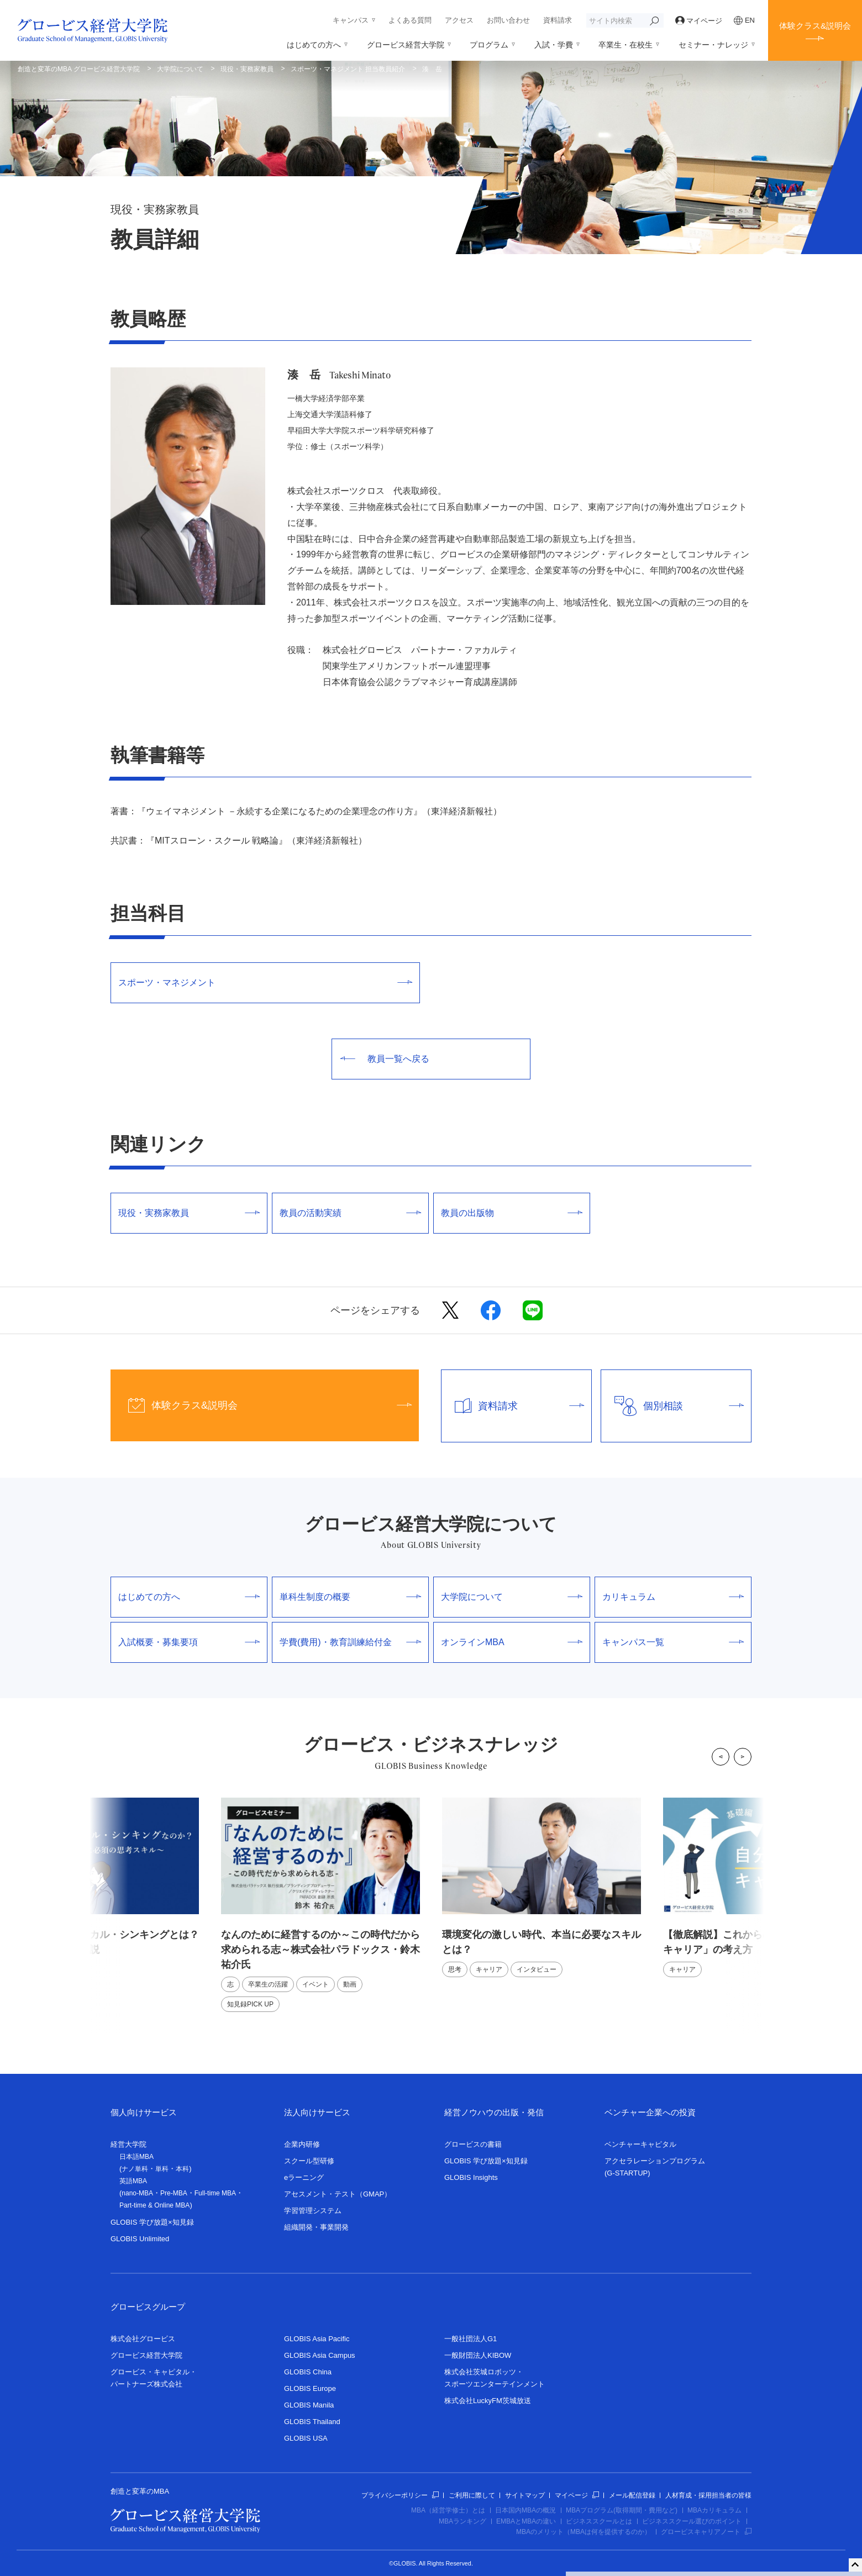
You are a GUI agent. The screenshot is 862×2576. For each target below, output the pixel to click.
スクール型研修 (309, 2161)
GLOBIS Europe (310, 2388)
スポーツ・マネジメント (265, 982)
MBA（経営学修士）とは (448, 2510)
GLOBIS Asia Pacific (317, 2339)
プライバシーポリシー (400, 2495)
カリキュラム (673, 1597)
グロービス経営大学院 (405, 44)
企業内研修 (302, 2144)
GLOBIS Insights (471, 2177)
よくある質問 (410, 20)
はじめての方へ (314, 44)
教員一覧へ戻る (384, 1058)
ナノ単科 (135, 2169)
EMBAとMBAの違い (526, 2521)
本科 (182, 2169)
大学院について (180, 69)
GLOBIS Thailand (312, 2421)
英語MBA (133, 2181)
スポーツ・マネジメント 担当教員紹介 (348, 69)
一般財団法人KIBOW (477, 2355)
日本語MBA (136, 2157)
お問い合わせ (508, 20)
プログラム (489, 44)
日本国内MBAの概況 (525, 2510)
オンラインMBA (511, 1642)
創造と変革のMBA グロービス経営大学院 (79, 69)
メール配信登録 (632, 2495)
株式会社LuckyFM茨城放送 (487, 2400)
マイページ (699, 20)
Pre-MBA (173, 2193)
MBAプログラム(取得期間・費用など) (621, 2510)
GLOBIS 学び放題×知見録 (152, 2222)
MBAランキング (462, 2521)
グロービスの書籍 (473, 2144)
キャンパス (351, 20)
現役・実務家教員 (247, 69)
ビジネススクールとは (599, 2521)
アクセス (459, 20)
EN (744, 20)
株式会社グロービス (143, 2339)
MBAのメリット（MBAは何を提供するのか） (583, 2532)
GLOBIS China (308, 2372)
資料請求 (557, 20)
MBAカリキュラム (714, 2510)
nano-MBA (137, 2193)
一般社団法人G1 (470, 2339)
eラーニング (304, 2177)
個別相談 (672, 1406)
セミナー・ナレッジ (713, 44)
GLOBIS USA (306, 2438)
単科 (162, 2169)
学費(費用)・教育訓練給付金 (350, 1642)
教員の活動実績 (350, 1213)
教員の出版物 (511, 1213)
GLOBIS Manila (309, 2405)
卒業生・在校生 (625, 44)
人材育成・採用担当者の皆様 (708, 2495)
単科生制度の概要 (350, 1597)
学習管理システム (312, 2210)
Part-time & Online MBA (154, 2205)
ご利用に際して (472, 2495)
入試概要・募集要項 (189, 1642)
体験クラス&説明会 (815, 25)
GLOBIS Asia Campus (319, 2355)
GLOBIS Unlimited (140, 2239)
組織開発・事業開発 (316, 2227)
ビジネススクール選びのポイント (692, 2521)
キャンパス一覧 (673, 1642)
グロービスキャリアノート (706, 2532)
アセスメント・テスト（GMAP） (337, 2194)
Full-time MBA (215, 2193)
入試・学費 (553, 44)
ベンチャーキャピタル (640, 2144)
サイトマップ (525, 2495)
